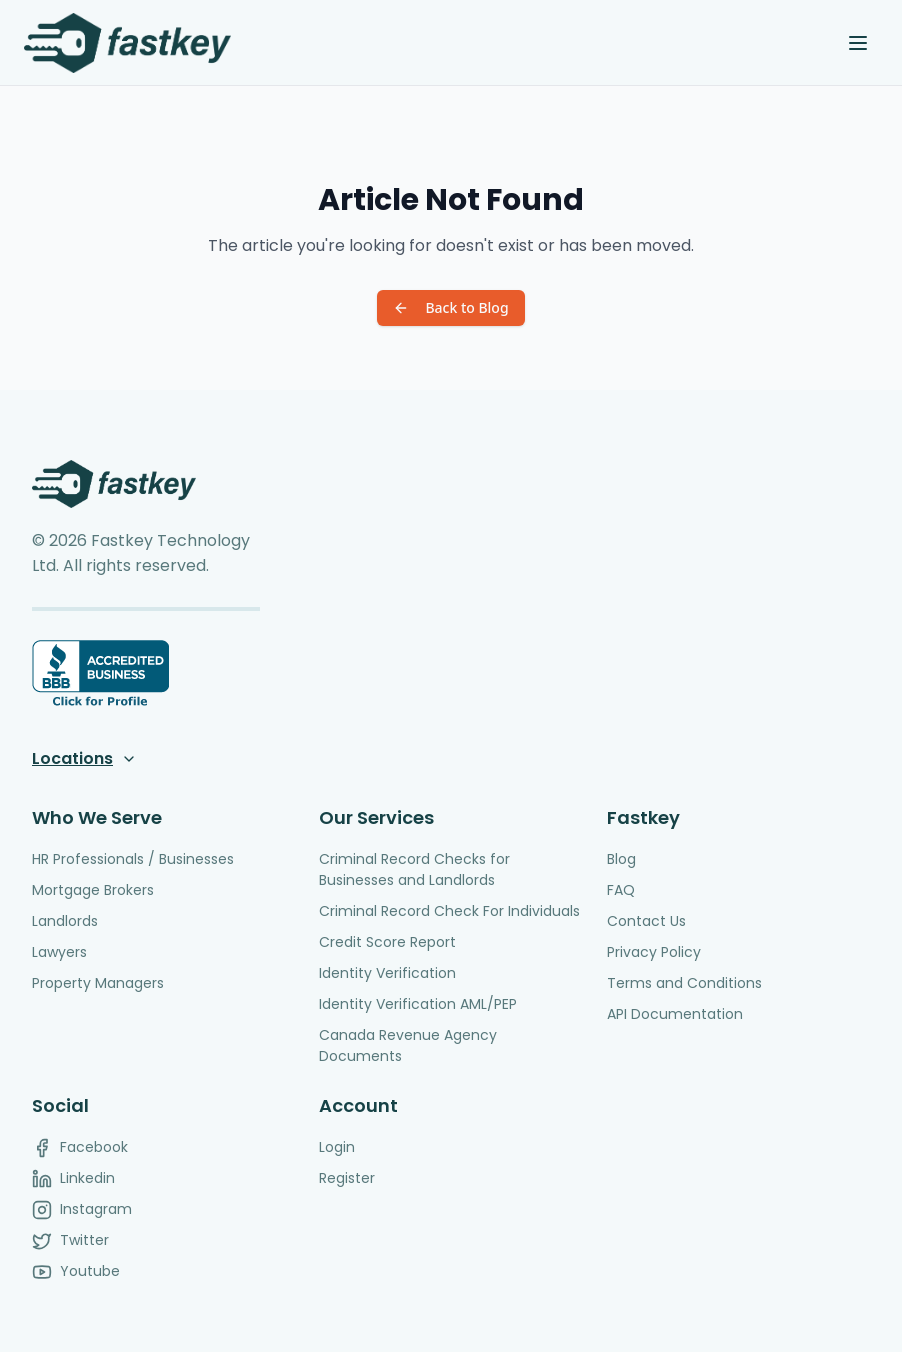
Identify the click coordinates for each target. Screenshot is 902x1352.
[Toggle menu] (858, 43)
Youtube (76, 1271)
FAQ (621, 890)
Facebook (80, 1147)
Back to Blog (450, 307)
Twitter (70, 1240)
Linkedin (73, 1178)
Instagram (82, 1209)
